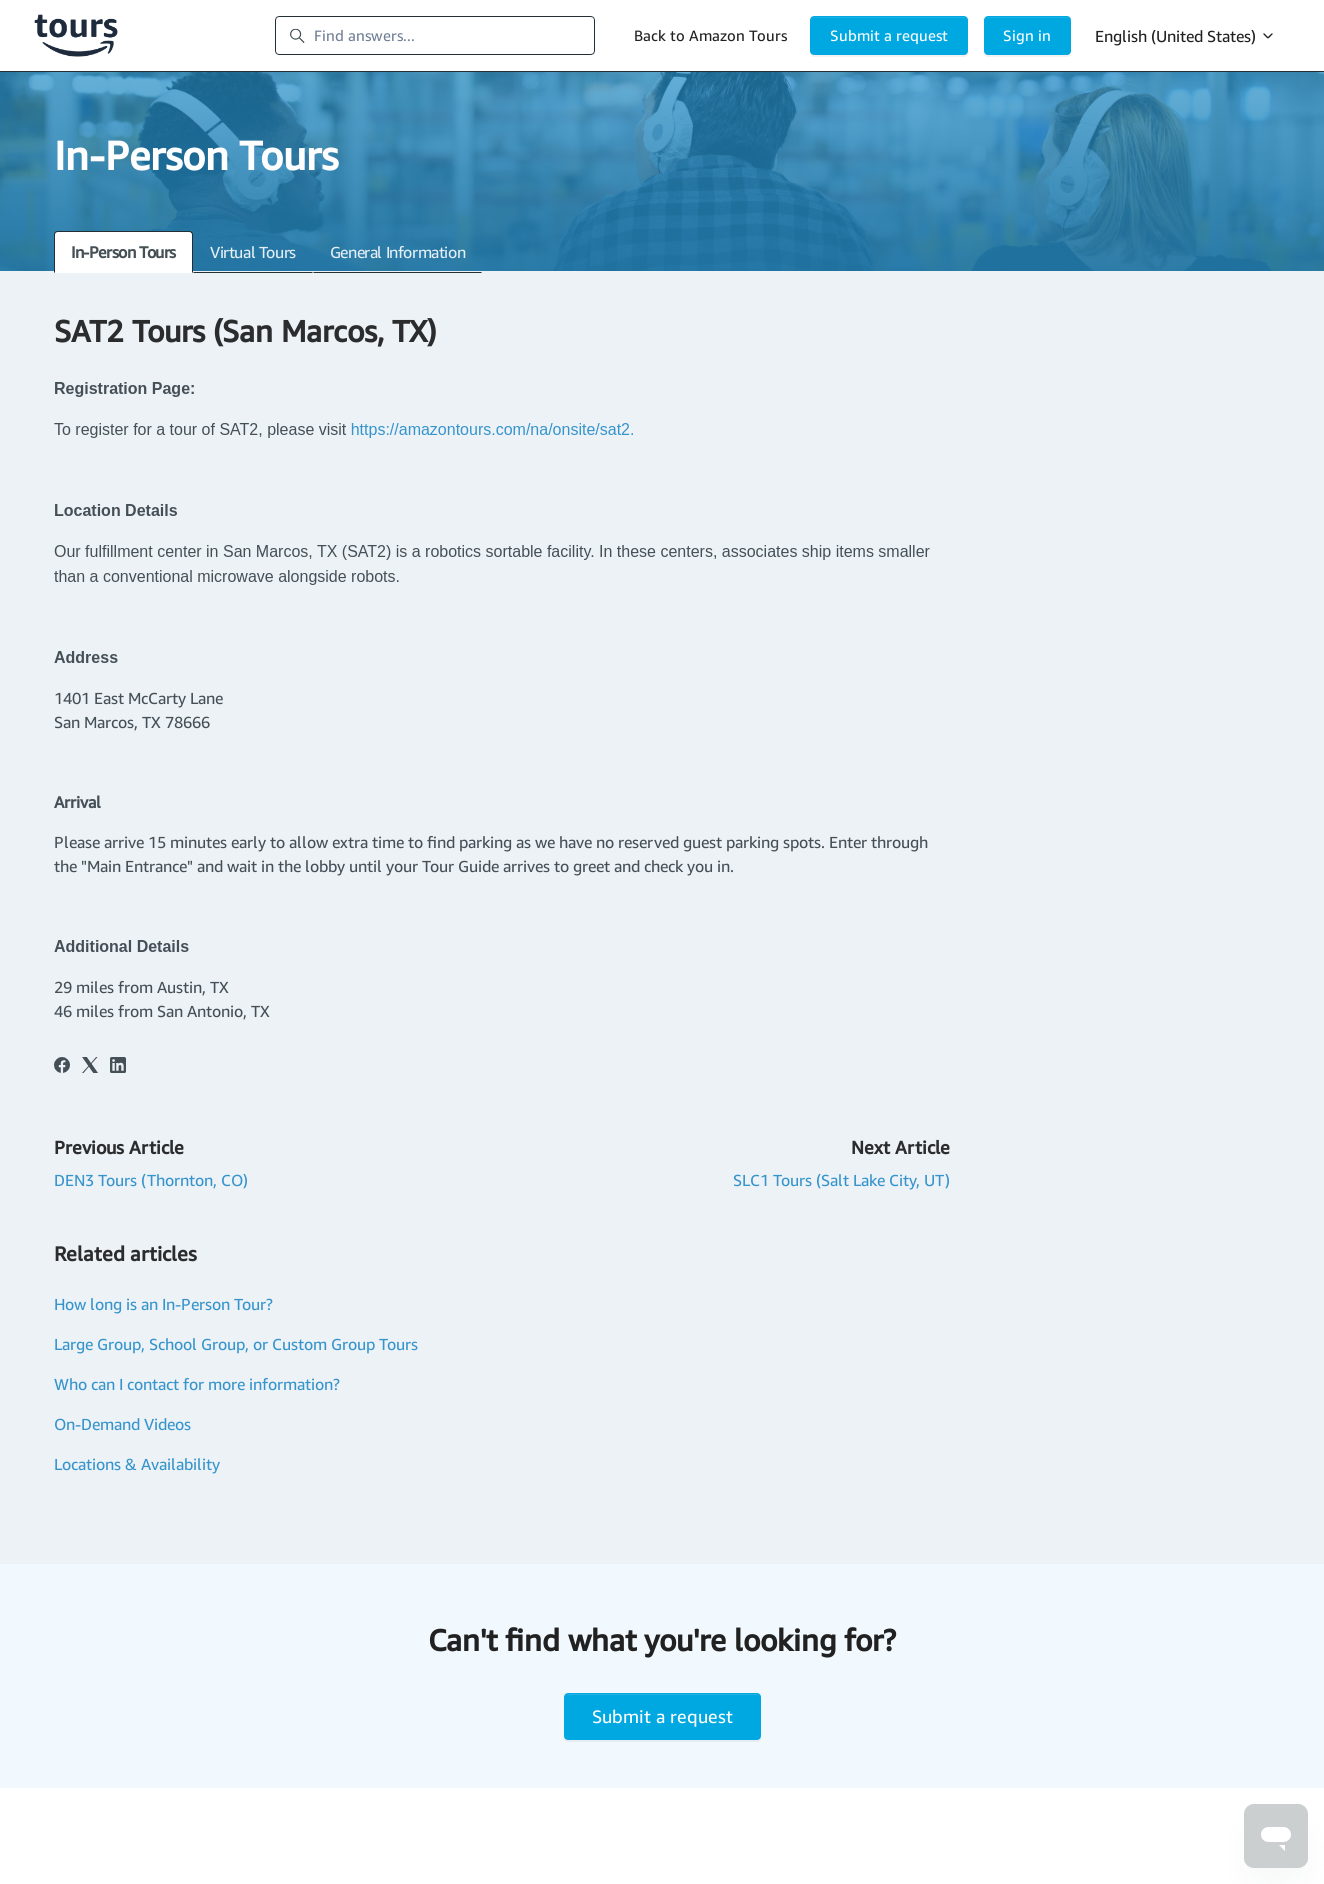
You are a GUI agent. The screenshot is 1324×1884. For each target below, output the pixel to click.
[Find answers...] (435, 36)
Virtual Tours (253, 252)
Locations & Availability (137, 1464)
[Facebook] (62, 1067)
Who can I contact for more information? (197, 1384)
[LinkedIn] (118, 1067)
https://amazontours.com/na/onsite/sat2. (495, 429)
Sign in (1027, 35)
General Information (397, 252)
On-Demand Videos (122, 1424)
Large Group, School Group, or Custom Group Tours (236, 1344)
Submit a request (889, 35)
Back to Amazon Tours (710, 35)
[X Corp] (90, 1067)
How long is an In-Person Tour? (163, 1304)
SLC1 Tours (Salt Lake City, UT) (841, 1180)
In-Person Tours (123, 252)
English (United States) (1185, 36)
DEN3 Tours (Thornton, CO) (151, 1180)
